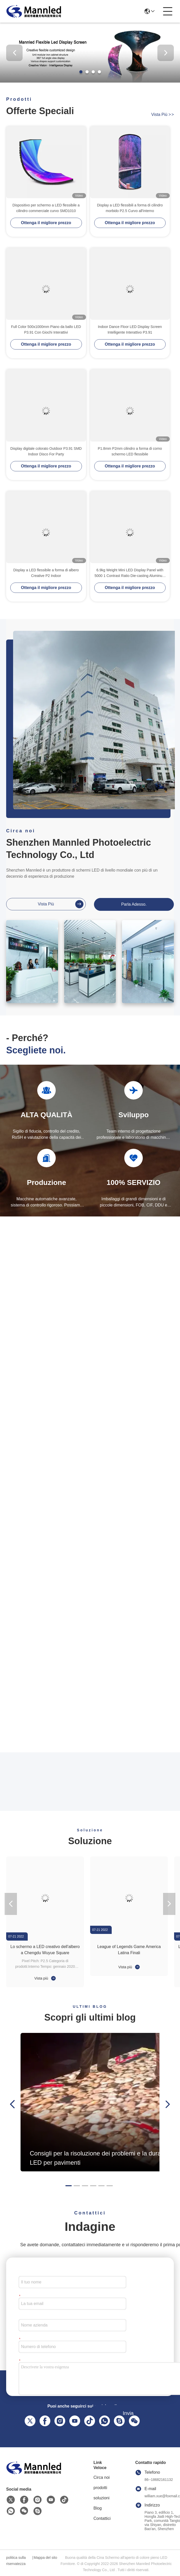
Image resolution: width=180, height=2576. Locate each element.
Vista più (162, 116)
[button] (80, 71)
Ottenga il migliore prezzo (46, 268)
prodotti (100, 2487)
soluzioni (101, 2498)
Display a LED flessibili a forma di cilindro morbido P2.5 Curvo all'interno (130, 253)
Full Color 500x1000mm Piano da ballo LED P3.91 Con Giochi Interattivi (46, 375)
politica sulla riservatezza (16, 2560)
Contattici (102, 2518)
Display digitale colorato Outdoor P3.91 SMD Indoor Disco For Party (46, 497)
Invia (128, 2413)
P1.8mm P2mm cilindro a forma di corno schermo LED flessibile (130, 497)
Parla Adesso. (134, 904)
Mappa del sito (45, 2557)
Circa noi (101, 2477)
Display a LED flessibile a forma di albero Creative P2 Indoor (46, 618)
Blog (97, 2508)
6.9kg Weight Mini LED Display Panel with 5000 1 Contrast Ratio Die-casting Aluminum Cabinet (129, 619)
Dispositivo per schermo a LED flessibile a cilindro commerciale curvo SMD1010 (46, 253)
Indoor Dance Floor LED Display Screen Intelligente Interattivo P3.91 (130, 375)
